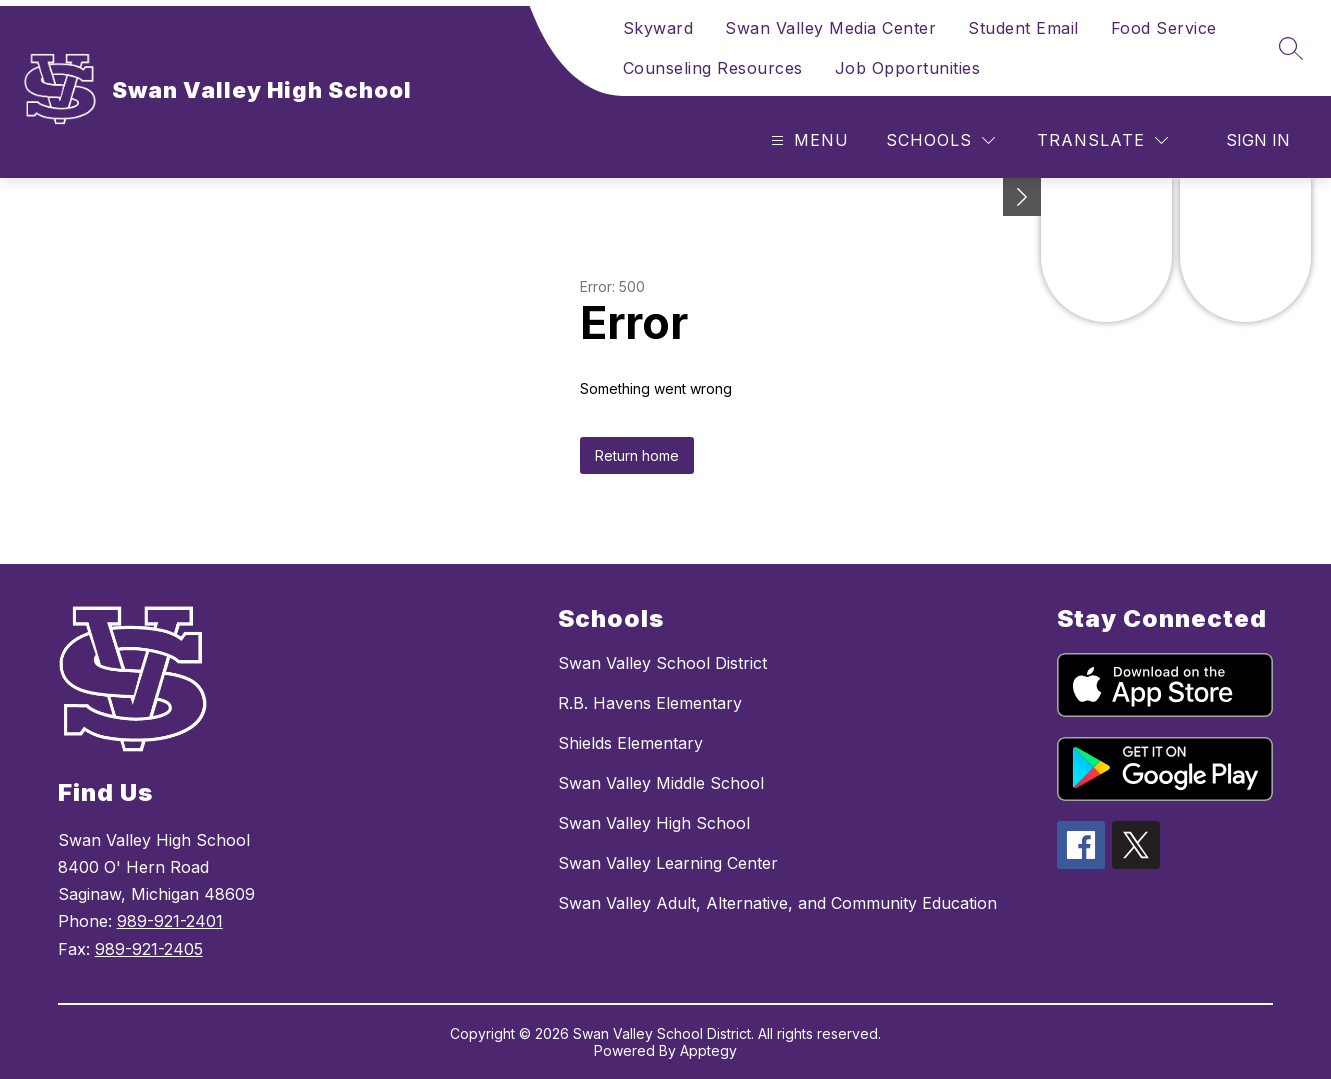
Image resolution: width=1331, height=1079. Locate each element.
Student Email (1023, 28)
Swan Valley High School (654, 823)
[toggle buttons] (1022, 197)
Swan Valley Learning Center (668, 863)
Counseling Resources (713, 68)
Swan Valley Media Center (830, 28)
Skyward (658, 28)
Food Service (1164, 28)
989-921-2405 (149, 949)
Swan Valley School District (662, 663)
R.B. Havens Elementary (650, 703)
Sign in (1258, 140)
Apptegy (708, 1050)
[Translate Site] (1102, 140)
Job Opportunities (908, 68)
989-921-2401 (170, 921)
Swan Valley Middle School (661, 783)
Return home (637, 455)
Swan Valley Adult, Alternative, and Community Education (777, 903)
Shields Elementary (630, 743)
